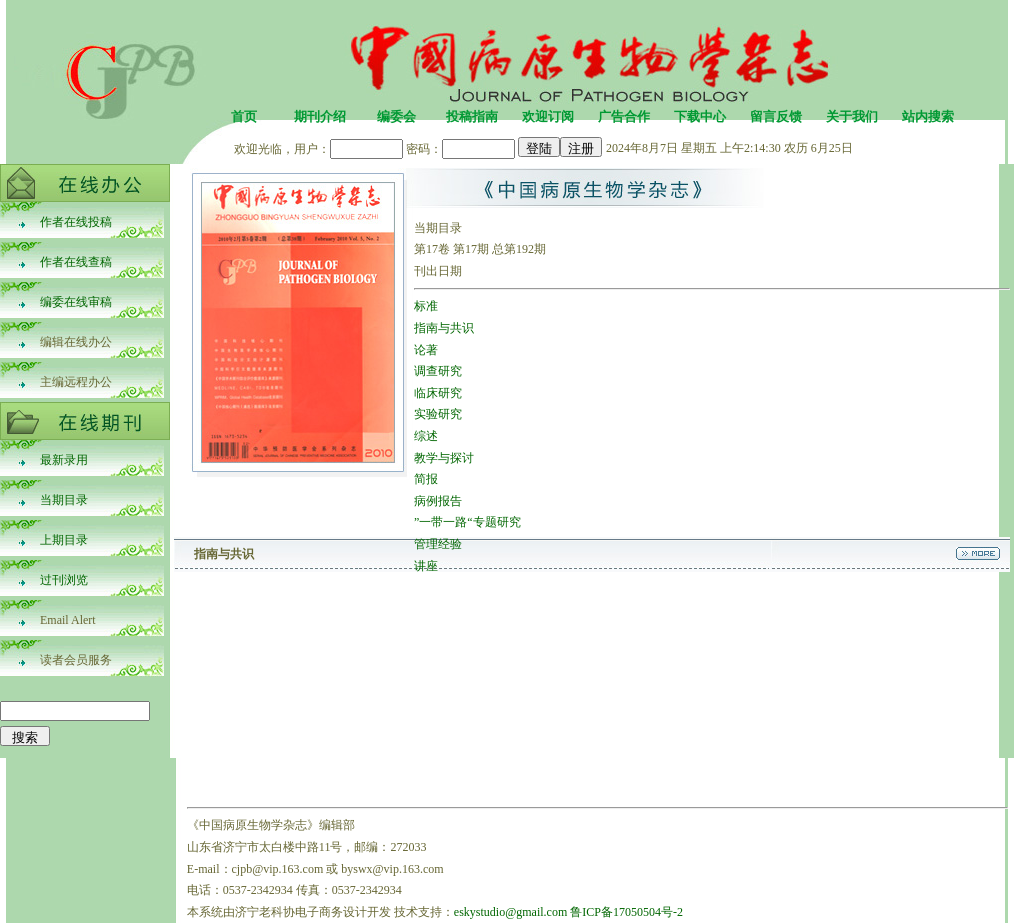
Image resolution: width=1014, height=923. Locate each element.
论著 (426, 350)
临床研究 (438, 393)
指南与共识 (444, 328)
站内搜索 (928, 116)
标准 (426, 306)
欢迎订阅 (548, 116)
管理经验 (438, 544)
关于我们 (852, 116)
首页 (244, 116)
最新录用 (64, 460)
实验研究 (438, 414)
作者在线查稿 (76, 262)
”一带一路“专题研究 (467, 522)
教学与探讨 (444, 458)
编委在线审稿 (76, 302)
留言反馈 (776, 116)
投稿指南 (472, 116)
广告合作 (624, 116)
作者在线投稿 (76, 222)
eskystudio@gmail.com (510, 912)
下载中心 (700, 116)
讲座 (426, 566)
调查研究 (438, 371)
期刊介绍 (320, 116)
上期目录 (64, 540)
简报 (426, 479)
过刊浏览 (64, 580)
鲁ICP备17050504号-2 (626, 912)
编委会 (396, 116)
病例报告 (438, 501)
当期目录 (64, 500)
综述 (426, 436)
